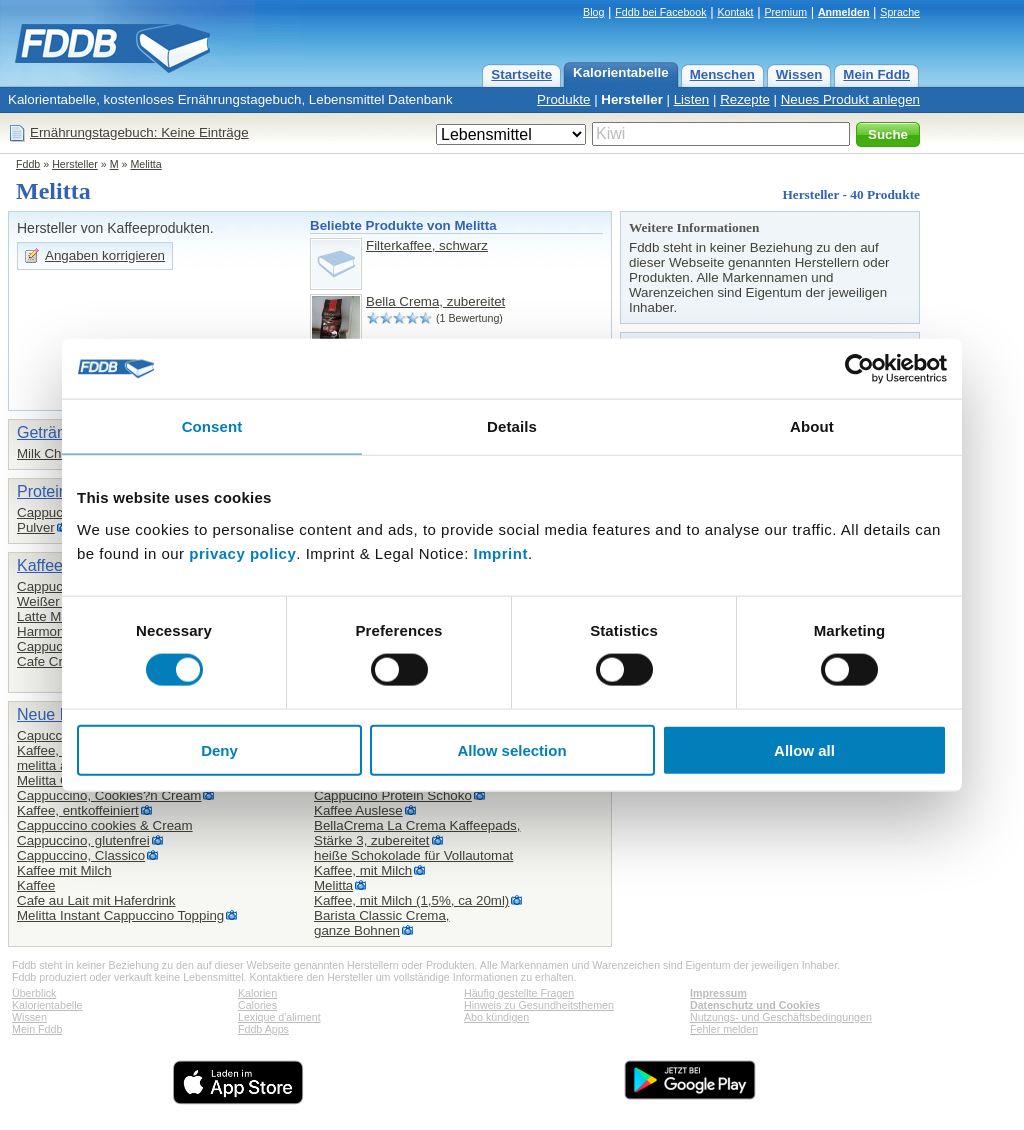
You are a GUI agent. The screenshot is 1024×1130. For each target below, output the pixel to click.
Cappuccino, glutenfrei (83, 840)
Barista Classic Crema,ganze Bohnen (382, 923)
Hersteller (632, 99)
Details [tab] (512, 426)
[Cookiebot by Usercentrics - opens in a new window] (859, 369)
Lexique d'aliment (279, 1017)
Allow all (804, 749)
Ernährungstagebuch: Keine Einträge (139, 132)
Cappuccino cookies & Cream (105, 825)
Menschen (722, 74)
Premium (785, 12)
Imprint (501, 552)
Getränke (50, 432)
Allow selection (511, 749)
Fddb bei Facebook (660, 12)
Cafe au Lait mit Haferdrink (96, 900)
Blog (593, 12)
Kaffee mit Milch (64, 870)
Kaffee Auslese (358, 810)
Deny (219, 749)
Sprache (900, 12)
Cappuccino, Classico (81, 855)
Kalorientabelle (621, 72)
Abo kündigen (496, 1017)
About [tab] (812, 426)
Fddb (28, 164)
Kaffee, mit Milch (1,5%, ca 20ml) (411, 900)
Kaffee (36, 885)
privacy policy (242, 552)
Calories (257, 1005)
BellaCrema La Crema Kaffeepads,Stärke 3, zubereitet (417, 833)
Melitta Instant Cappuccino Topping (120, 915)
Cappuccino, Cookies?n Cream (109, 795)
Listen (692, 99)
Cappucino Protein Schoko (393, 795)
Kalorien (257, 993)
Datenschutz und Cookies (755, 1005)
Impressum (718, 993)
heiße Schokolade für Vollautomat (413, 855)
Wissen (799, 74)
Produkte (563, 99)
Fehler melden (724, 1029)
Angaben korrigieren (105, 255)
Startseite (521, 74)
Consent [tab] (212, 426)
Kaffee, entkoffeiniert (78, 810)
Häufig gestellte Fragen (519, 993)
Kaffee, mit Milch (363, 870)
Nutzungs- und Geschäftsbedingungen (781, 1017)
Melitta (145, 164)
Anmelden (844, 12)
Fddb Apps (263, 1029)
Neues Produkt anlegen (850, 99)
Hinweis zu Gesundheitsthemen (539, 1005)
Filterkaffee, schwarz (427, 245)
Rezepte (745, 99)
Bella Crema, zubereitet (435, 301)
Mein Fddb (876, 74)
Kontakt (735, 12)
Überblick (34, 993)
